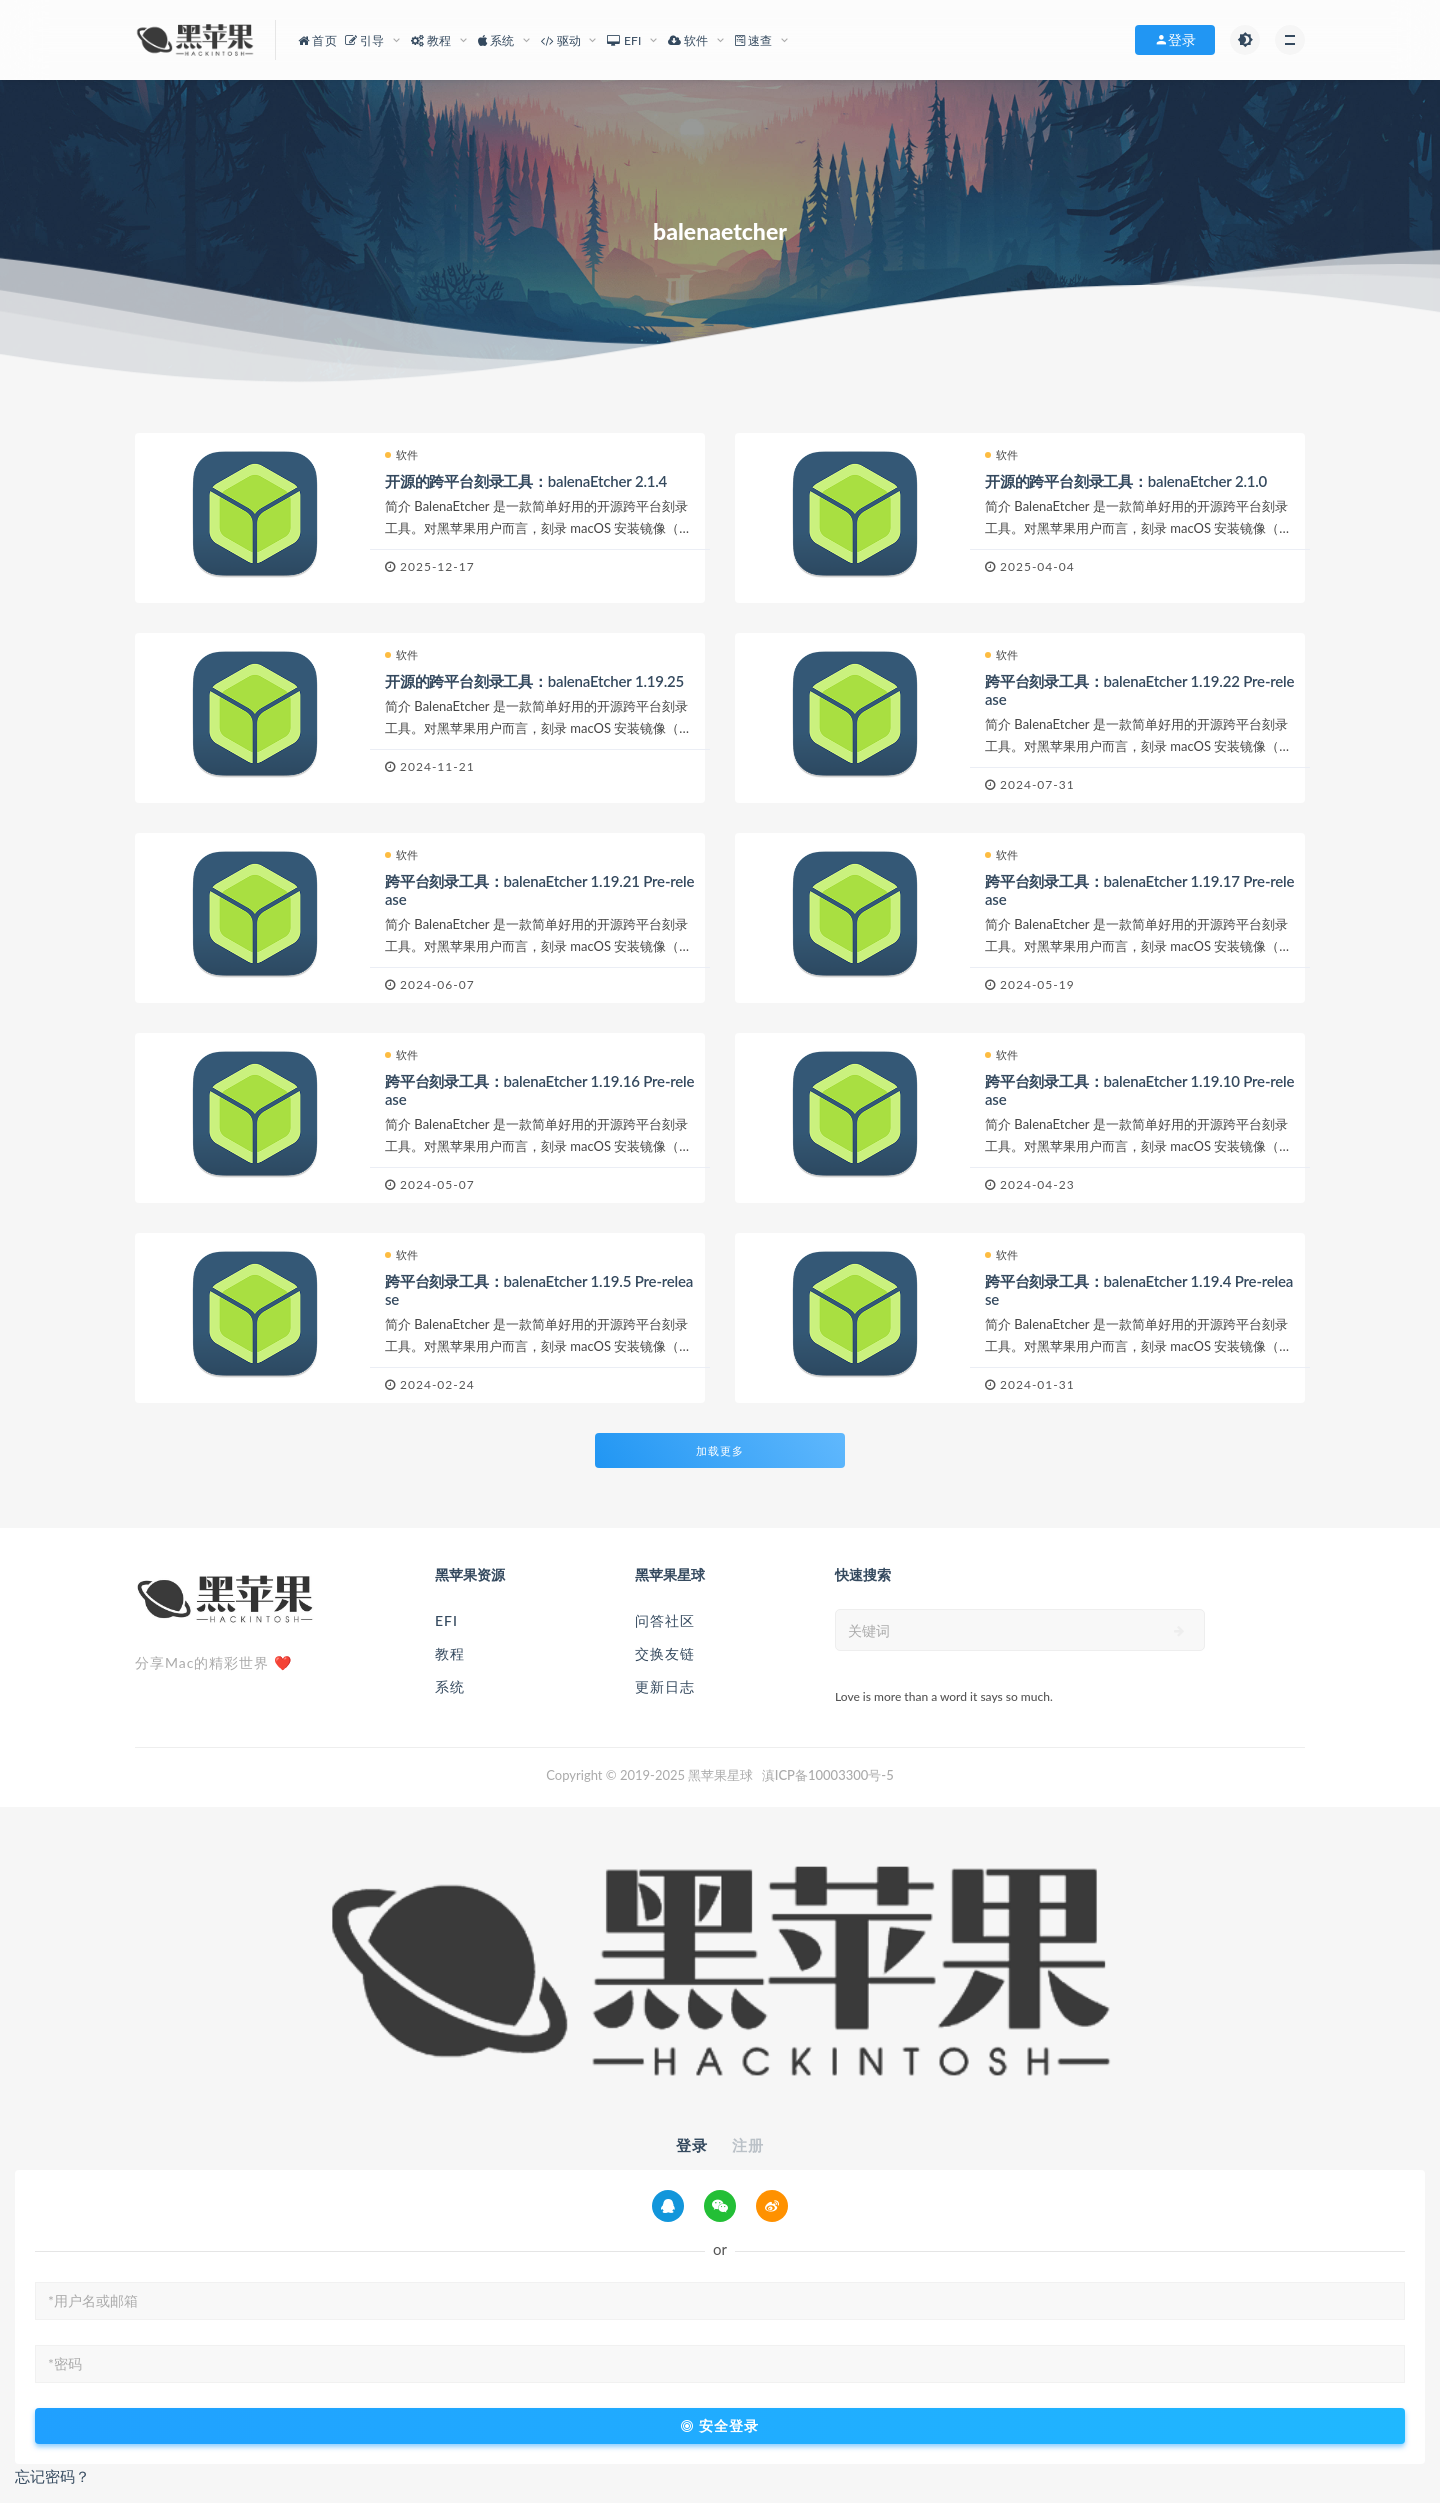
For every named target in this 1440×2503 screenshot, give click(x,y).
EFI (446, 1620)
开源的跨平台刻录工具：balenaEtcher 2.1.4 (526, 481)
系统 (450, 1686)
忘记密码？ (52, 2476)
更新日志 (665, 1686)
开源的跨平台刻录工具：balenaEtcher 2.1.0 (1126, 481)
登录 (692, 2145)
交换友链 (665, 1653)
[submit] (1179, 1631)
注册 (748, 2145)
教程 (450, 1653)
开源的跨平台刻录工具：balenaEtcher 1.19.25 (534, 681)
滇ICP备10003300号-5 (828, 1775)
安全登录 (720, 2426)
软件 (401, 454)
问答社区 (665, 1620)
